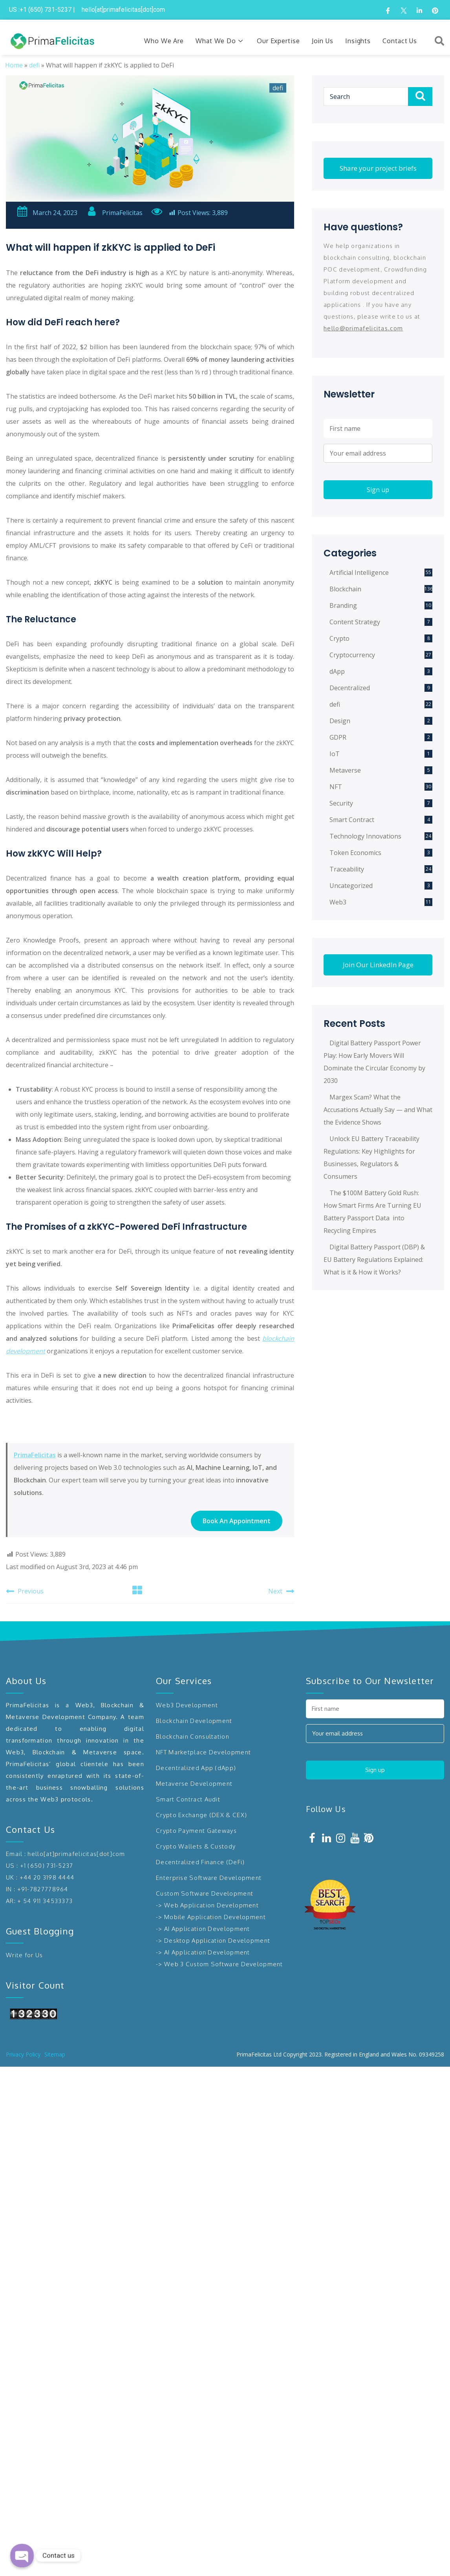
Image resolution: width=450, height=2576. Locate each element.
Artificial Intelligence (359, 572)
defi (34, 65)
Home (14, 65)
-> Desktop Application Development (213, 1940)
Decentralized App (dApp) (196, 1768)
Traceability (346, 869)
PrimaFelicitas (114, 212)
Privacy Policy (23, 2054)
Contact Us (399, 41)
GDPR (337, 737)
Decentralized (349, 688)
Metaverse (345, 770)
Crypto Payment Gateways (196, 1830)
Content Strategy (354, 622)
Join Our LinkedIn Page (378, 964)
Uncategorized (351, 885)
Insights (358, 41)
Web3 (337, 902)
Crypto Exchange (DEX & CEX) (201, 1815)
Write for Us (24, 1955)
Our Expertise (278, 41)
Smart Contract (351, 819)
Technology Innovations (365, 836)
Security (341, 803)
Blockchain (345, 589)
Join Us (322, 41)
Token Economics (355, 852)
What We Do (220, 41)
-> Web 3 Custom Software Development (219, 1964)
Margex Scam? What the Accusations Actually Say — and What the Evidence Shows (378, 1110)
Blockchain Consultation (192, 1736)
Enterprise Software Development (209, 1877)
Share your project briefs (378, 168)
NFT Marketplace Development (203, 1752)
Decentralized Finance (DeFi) (200, 1862)
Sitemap (54, 2054)
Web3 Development (187, 1705)
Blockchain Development (194, 1721)
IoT (334, 753)
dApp (337, 671)
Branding (343, 605)
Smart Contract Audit (188, 1799)
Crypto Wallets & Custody (196, 1846)
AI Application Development (207, 1928)
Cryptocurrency (352, 655)
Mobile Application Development (215, 1917)
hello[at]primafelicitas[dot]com (76, 1854)
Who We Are (164, 41)
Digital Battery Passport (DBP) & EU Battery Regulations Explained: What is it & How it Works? (374, 1259)
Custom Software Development (204, 1893)
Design (339, 720)
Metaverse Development (194, 1783)
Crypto (339, 638)
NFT (335, 786)
